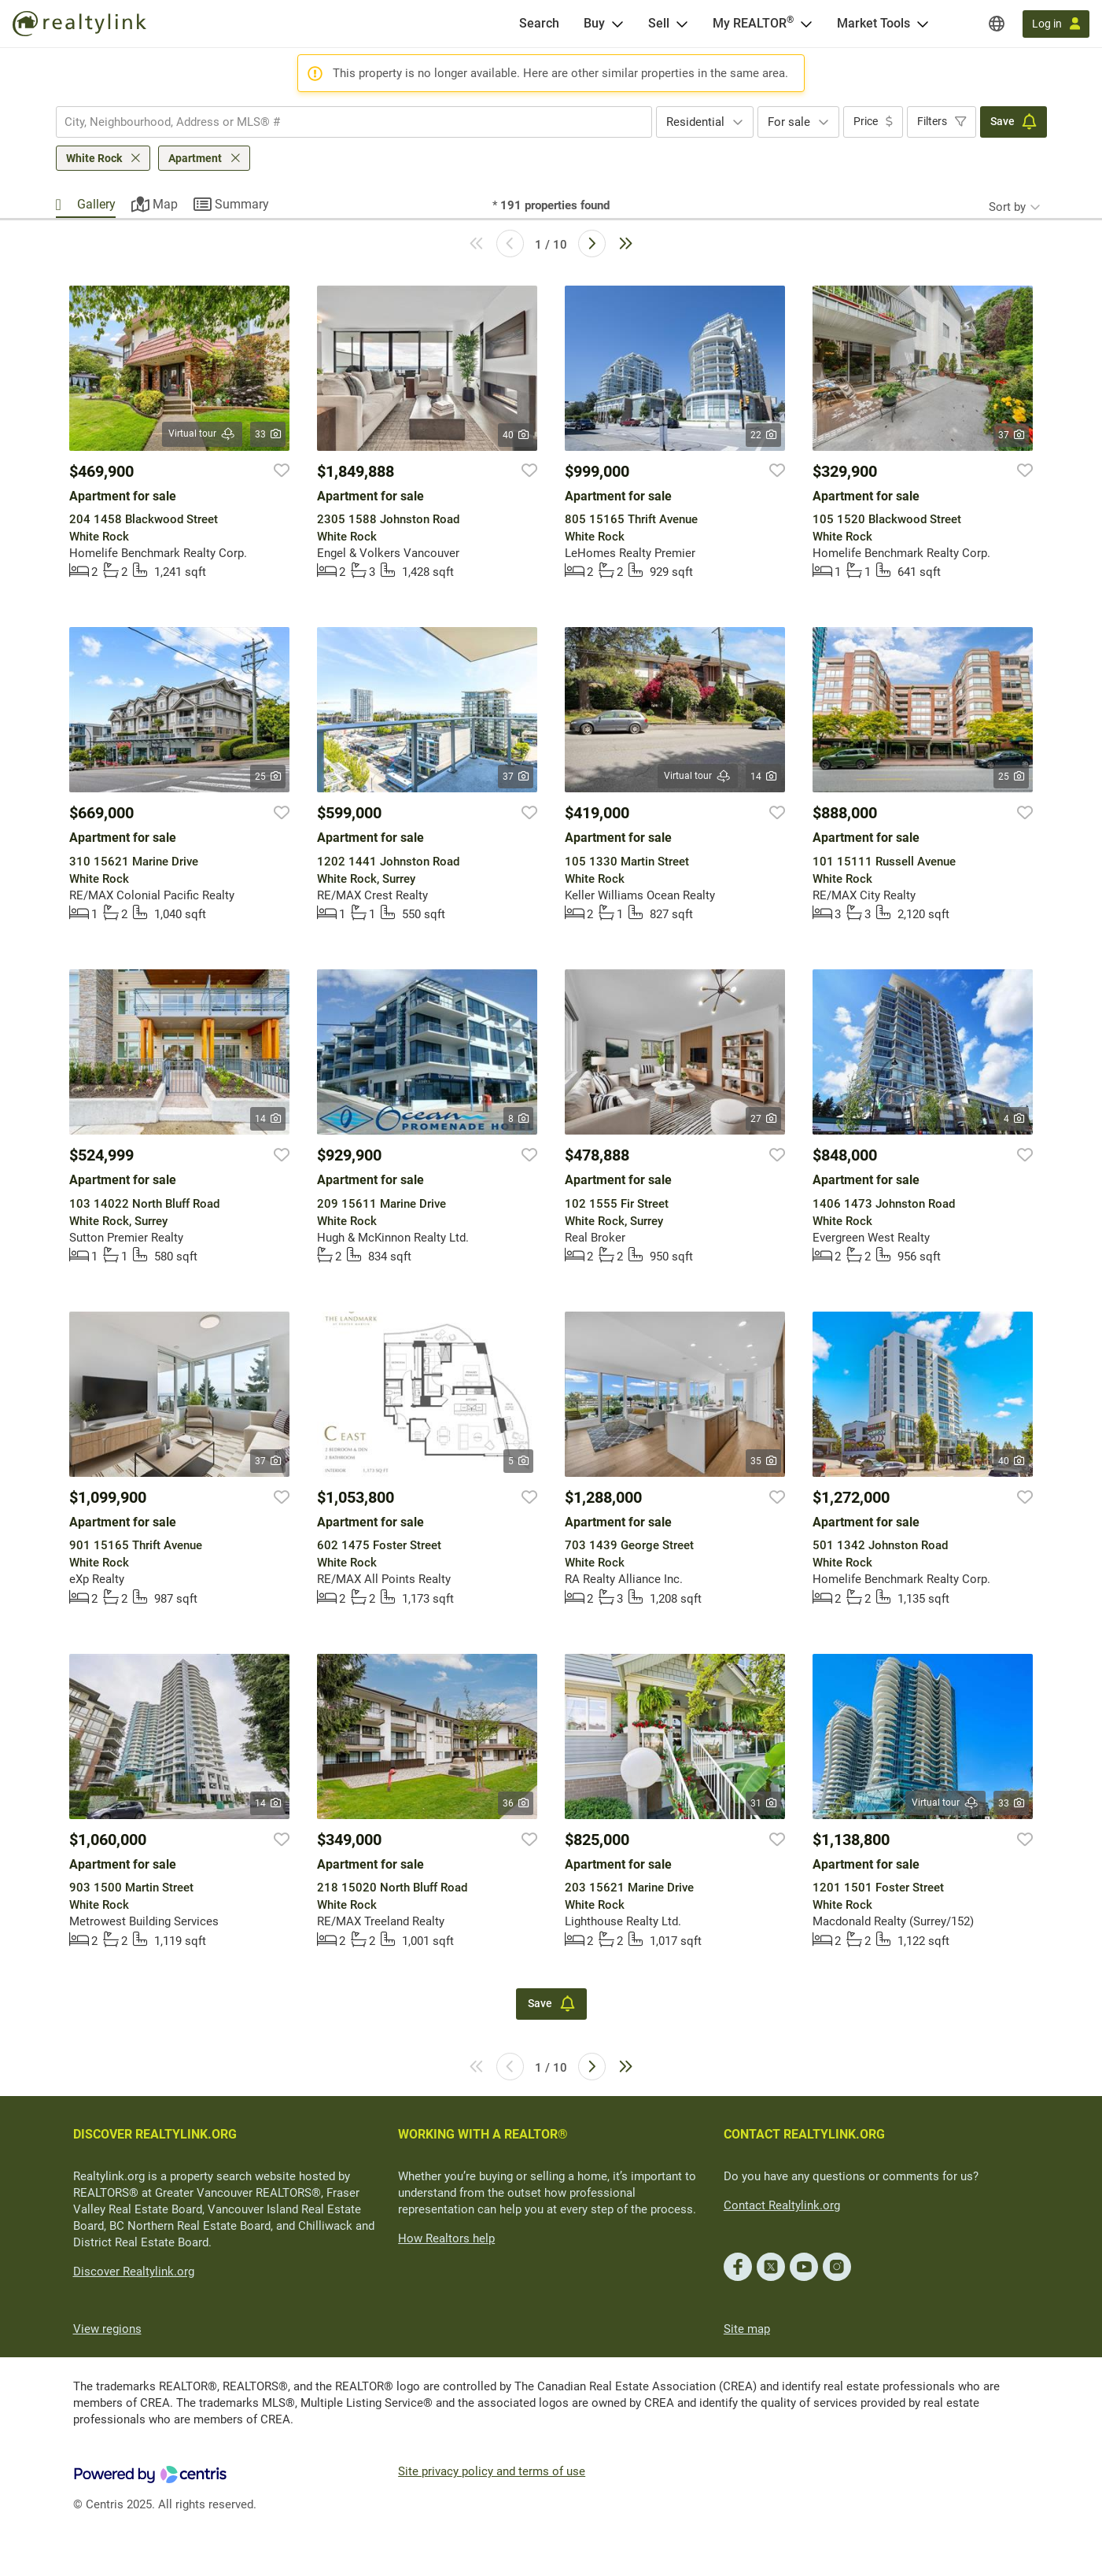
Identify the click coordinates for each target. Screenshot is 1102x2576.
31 (763, 1803)
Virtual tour (202, 433)
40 (516, 435)
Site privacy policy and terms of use (491, 2471)
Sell (658, 23)
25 (268, 776)
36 (516, 1803)
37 (1011, 435)
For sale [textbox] (789, 122)
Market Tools (873, 23)
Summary (242, 204)
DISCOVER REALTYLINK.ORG (155, 2134)
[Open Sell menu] (682, 23)
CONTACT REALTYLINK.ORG (804, 2134)
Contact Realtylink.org (782, 2205)
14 (763, 776)
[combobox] (354, 122)
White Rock (94, 158)
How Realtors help (446, 2238)
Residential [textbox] (695, 122)
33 (268, 434)
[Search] (539, 23)
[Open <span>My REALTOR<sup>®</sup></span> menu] (806, 23)
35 (763, 1461)
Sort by (1007, 207)
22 (763, 435)
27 (763, 1118)
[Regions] (996, 23)
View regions (107, 2329)
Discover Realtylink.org (133, 2271)
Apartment (195, 158)
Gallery (96, 204)
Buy (594, 23)
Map (165, 204)
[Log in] (1056, 24)
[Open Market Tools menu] (922, 23)
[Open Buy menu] (617, 23)
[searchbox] (344, 122)
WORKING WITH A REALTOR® (483, 2134)
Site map (747, 2329)
